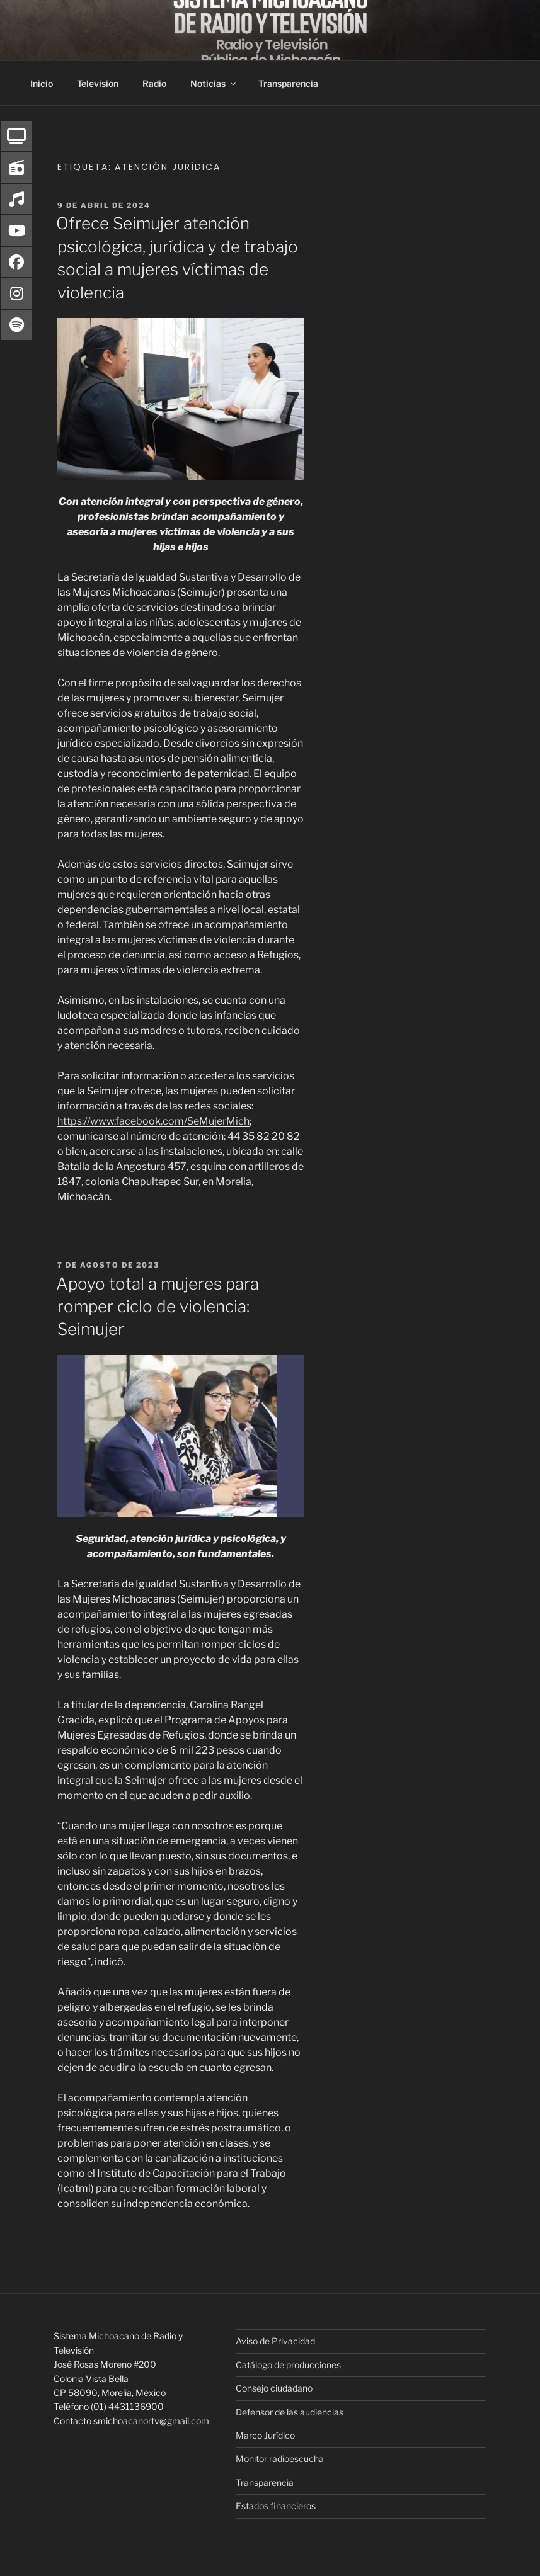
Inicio (41, 83)
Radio (154, 83)
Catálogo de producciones (288, 2364)
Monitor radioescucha (280, 2458)
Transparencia (288, 83)
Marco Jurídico (265, 2435)
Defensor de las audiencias (289, 2412)
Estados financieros (276, 2505)
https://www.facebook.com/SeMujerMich (153, 1121)
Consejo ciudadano (274, 2388)
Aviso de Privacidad (275, 2340)
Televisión (97, 83)
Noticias (214, 83)
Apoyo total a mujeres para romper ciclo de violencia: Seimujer (157, 1306)
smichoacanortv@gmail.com (151, 2420)
